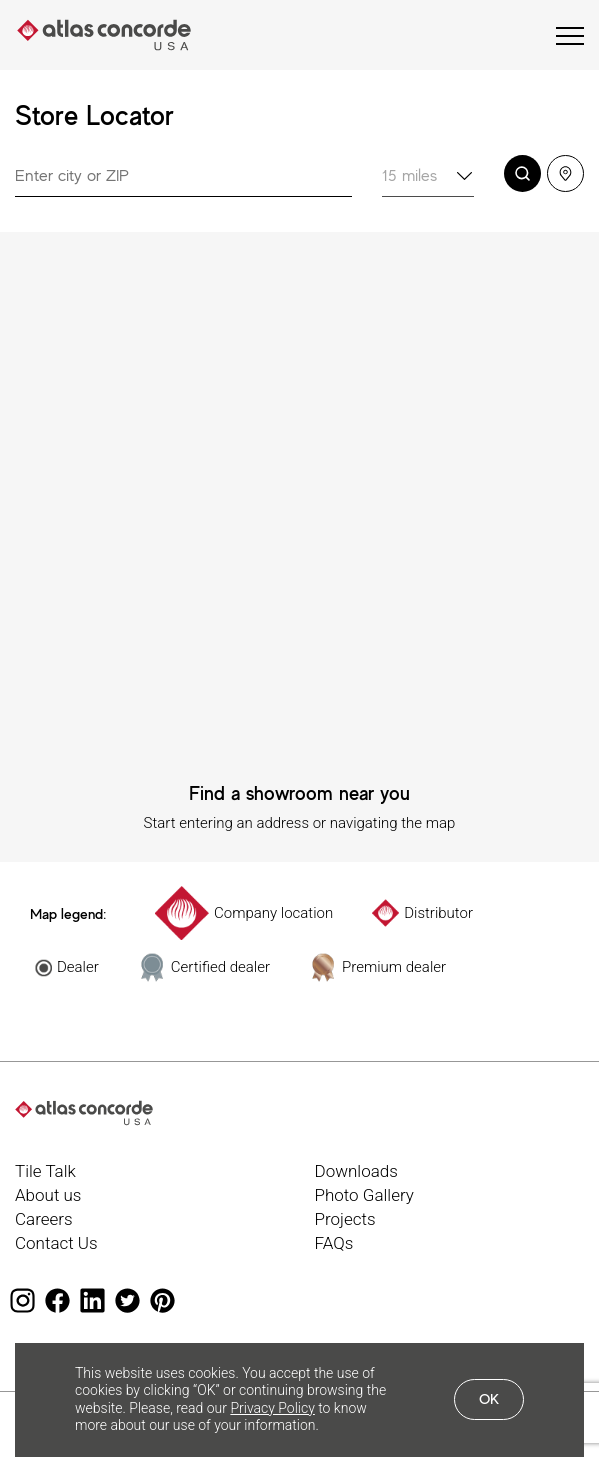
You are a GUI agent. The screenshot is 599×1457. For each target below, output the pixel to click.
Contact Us (56, 1243)
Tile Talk (45, 1171)
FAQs (334, 1243)
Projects (345, 1219)
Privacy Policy (272, 1408)
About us (48, 1195)
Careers (44, 1219)
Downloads (356, 1171)
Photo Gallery (364, 1195)
